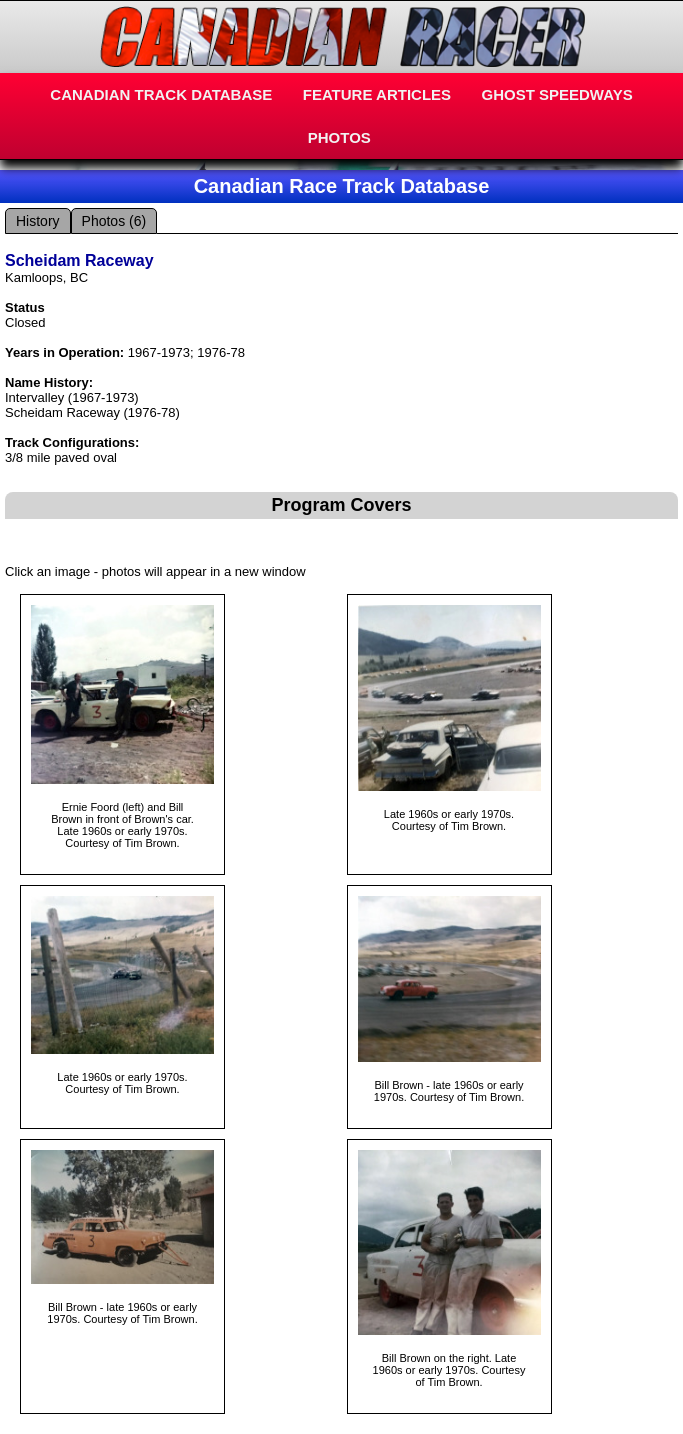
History (38, 221)
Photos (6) (114, 221)
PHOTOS (339, 137)
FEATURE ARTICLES (377, 94)
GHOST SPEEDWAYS (557, 94)
